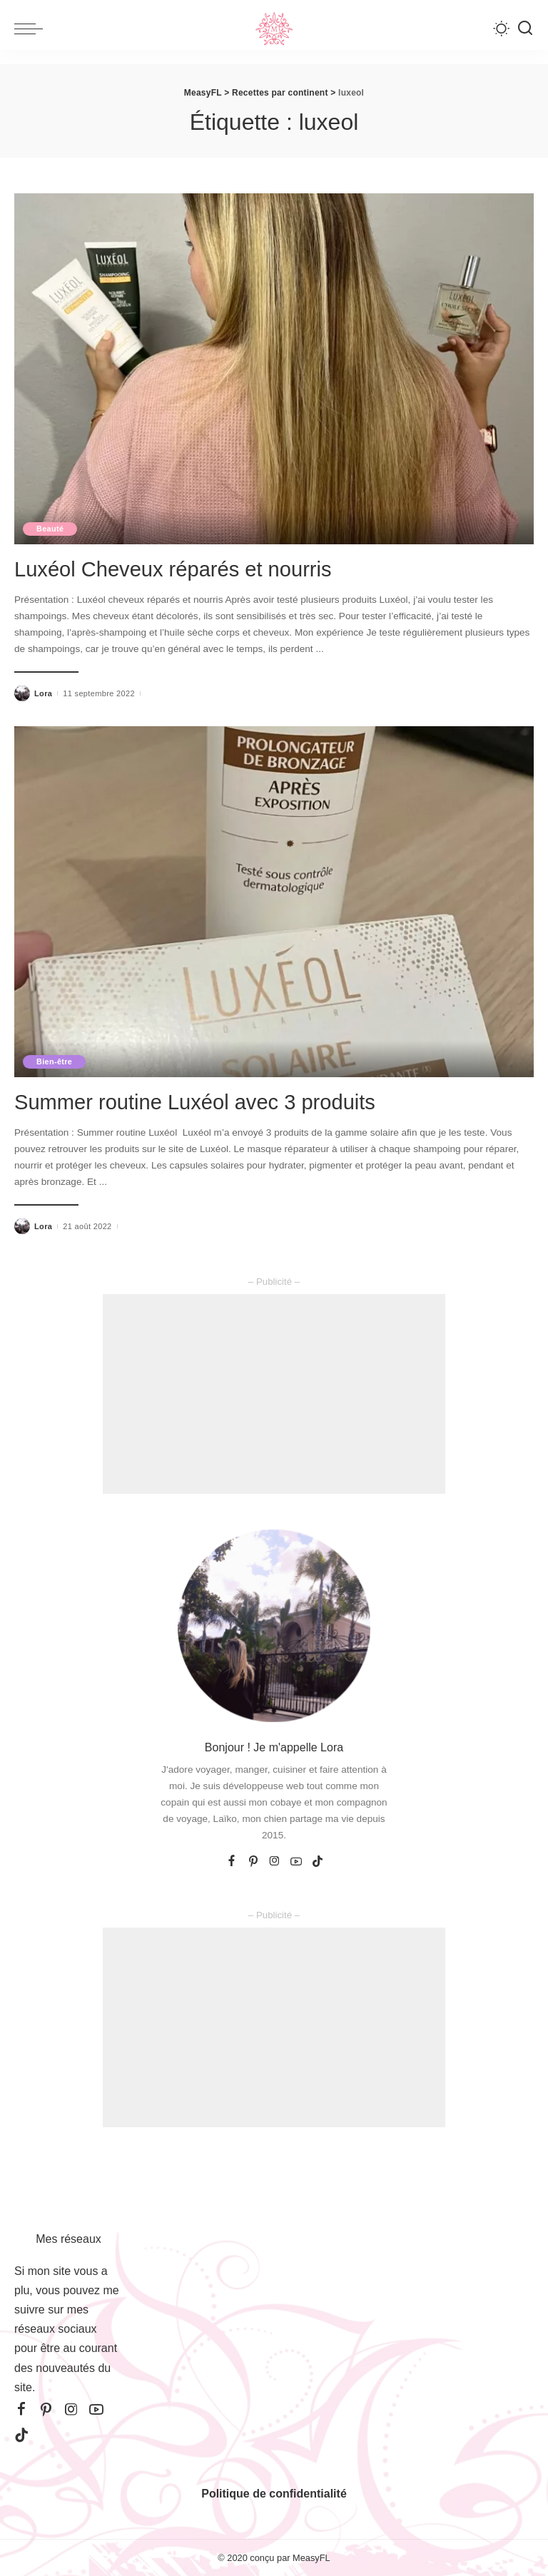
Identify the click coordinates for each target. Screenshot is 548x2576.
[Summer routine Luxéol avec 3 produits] (274, 901)
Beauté (51, 528)
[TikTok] (317, 1861)
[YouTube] (296, 1861)
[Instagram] (274, 1861)
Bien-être (55, 1061)
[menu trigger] (32, 28)
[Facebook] (231, 1861)
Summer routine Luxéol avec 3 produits (213, 1101)
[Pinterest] (253, 1861)
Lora (43, 692)
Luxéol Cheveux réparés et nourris (188, 568)
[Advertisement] (274, 1392)
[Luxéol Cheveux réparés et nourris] (274, 368)
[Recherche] (525, 28)
